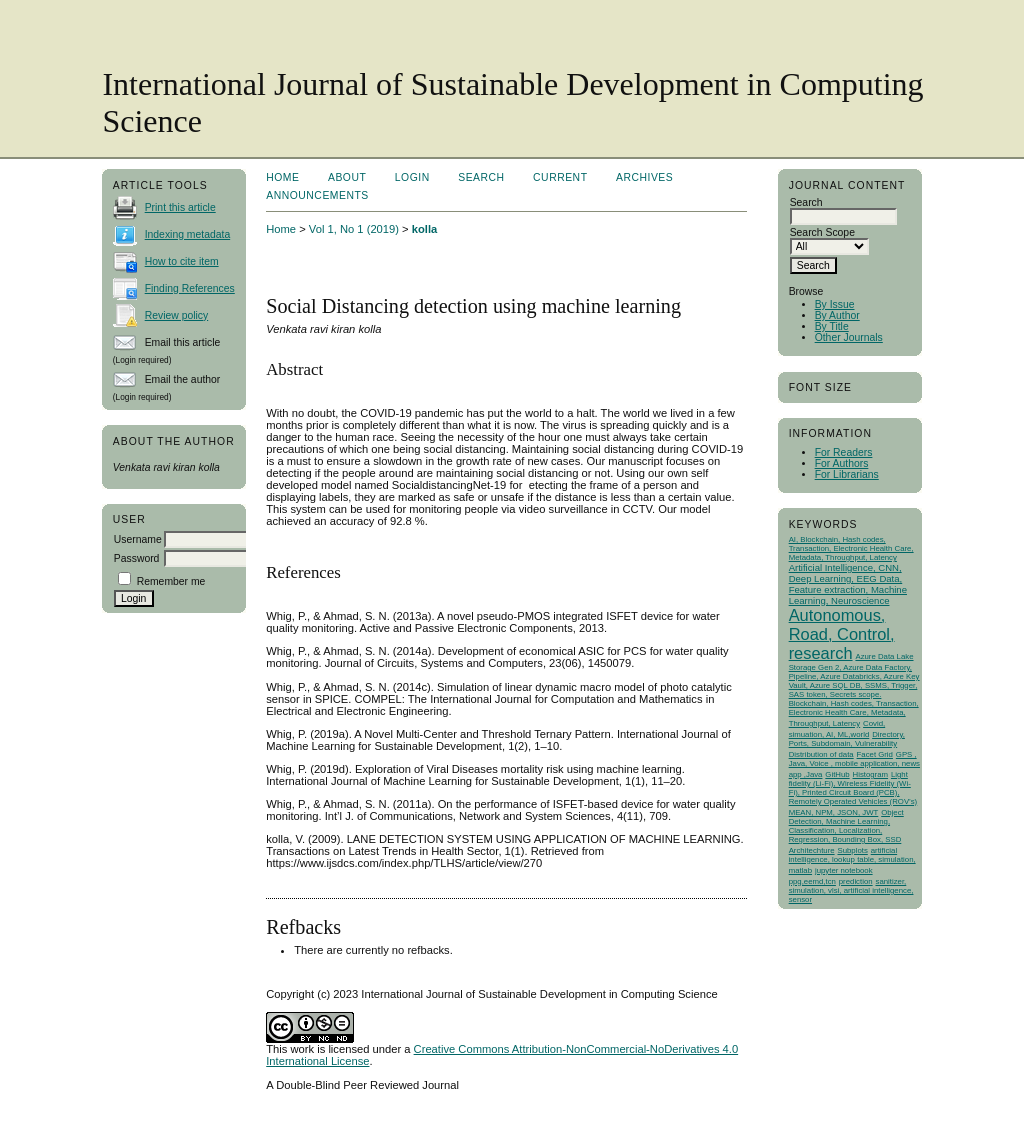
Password (137, 558)
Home (282, 177)
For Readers (844, 452)
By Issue (835, 304)
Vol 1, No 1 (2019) (354, 229)
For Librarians (847, 474)
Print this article (180, 207)
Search (481, 177)
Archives (644, 177)
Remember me (171, 581)
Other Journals (849, 337)
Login (412, 177)
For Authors (842, 463)
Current (560, 177)
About (347, 177)
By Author (837, 315)
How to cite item (182, 261)
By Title (832, 326)
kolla (425, 229)
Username (138, 539)
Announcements (317, 195)
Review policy (177, 315)
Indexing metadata (188, 234)
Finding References (190, 288)
